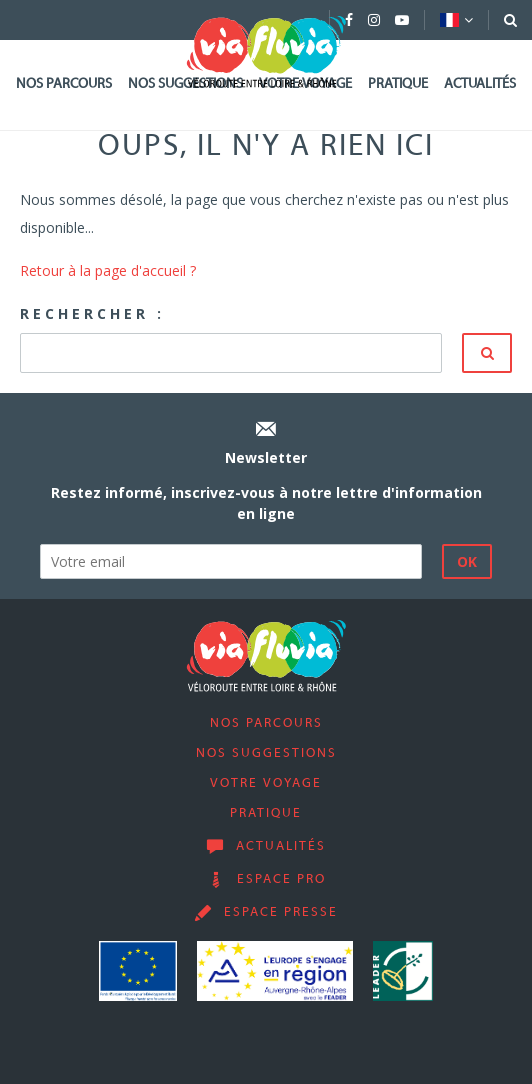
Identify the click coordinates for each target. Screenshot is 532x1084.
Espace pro (281, 880)
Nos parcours (64, 84)
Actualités (480, 84)
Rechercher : (92, 313)
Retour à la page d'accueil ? (108, 270)
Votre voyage (266, 784)
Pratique (398, 84)
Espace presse (281, 913)
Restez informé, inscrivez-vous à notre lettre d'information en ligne (266, 503)
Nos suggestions (266, 754)
